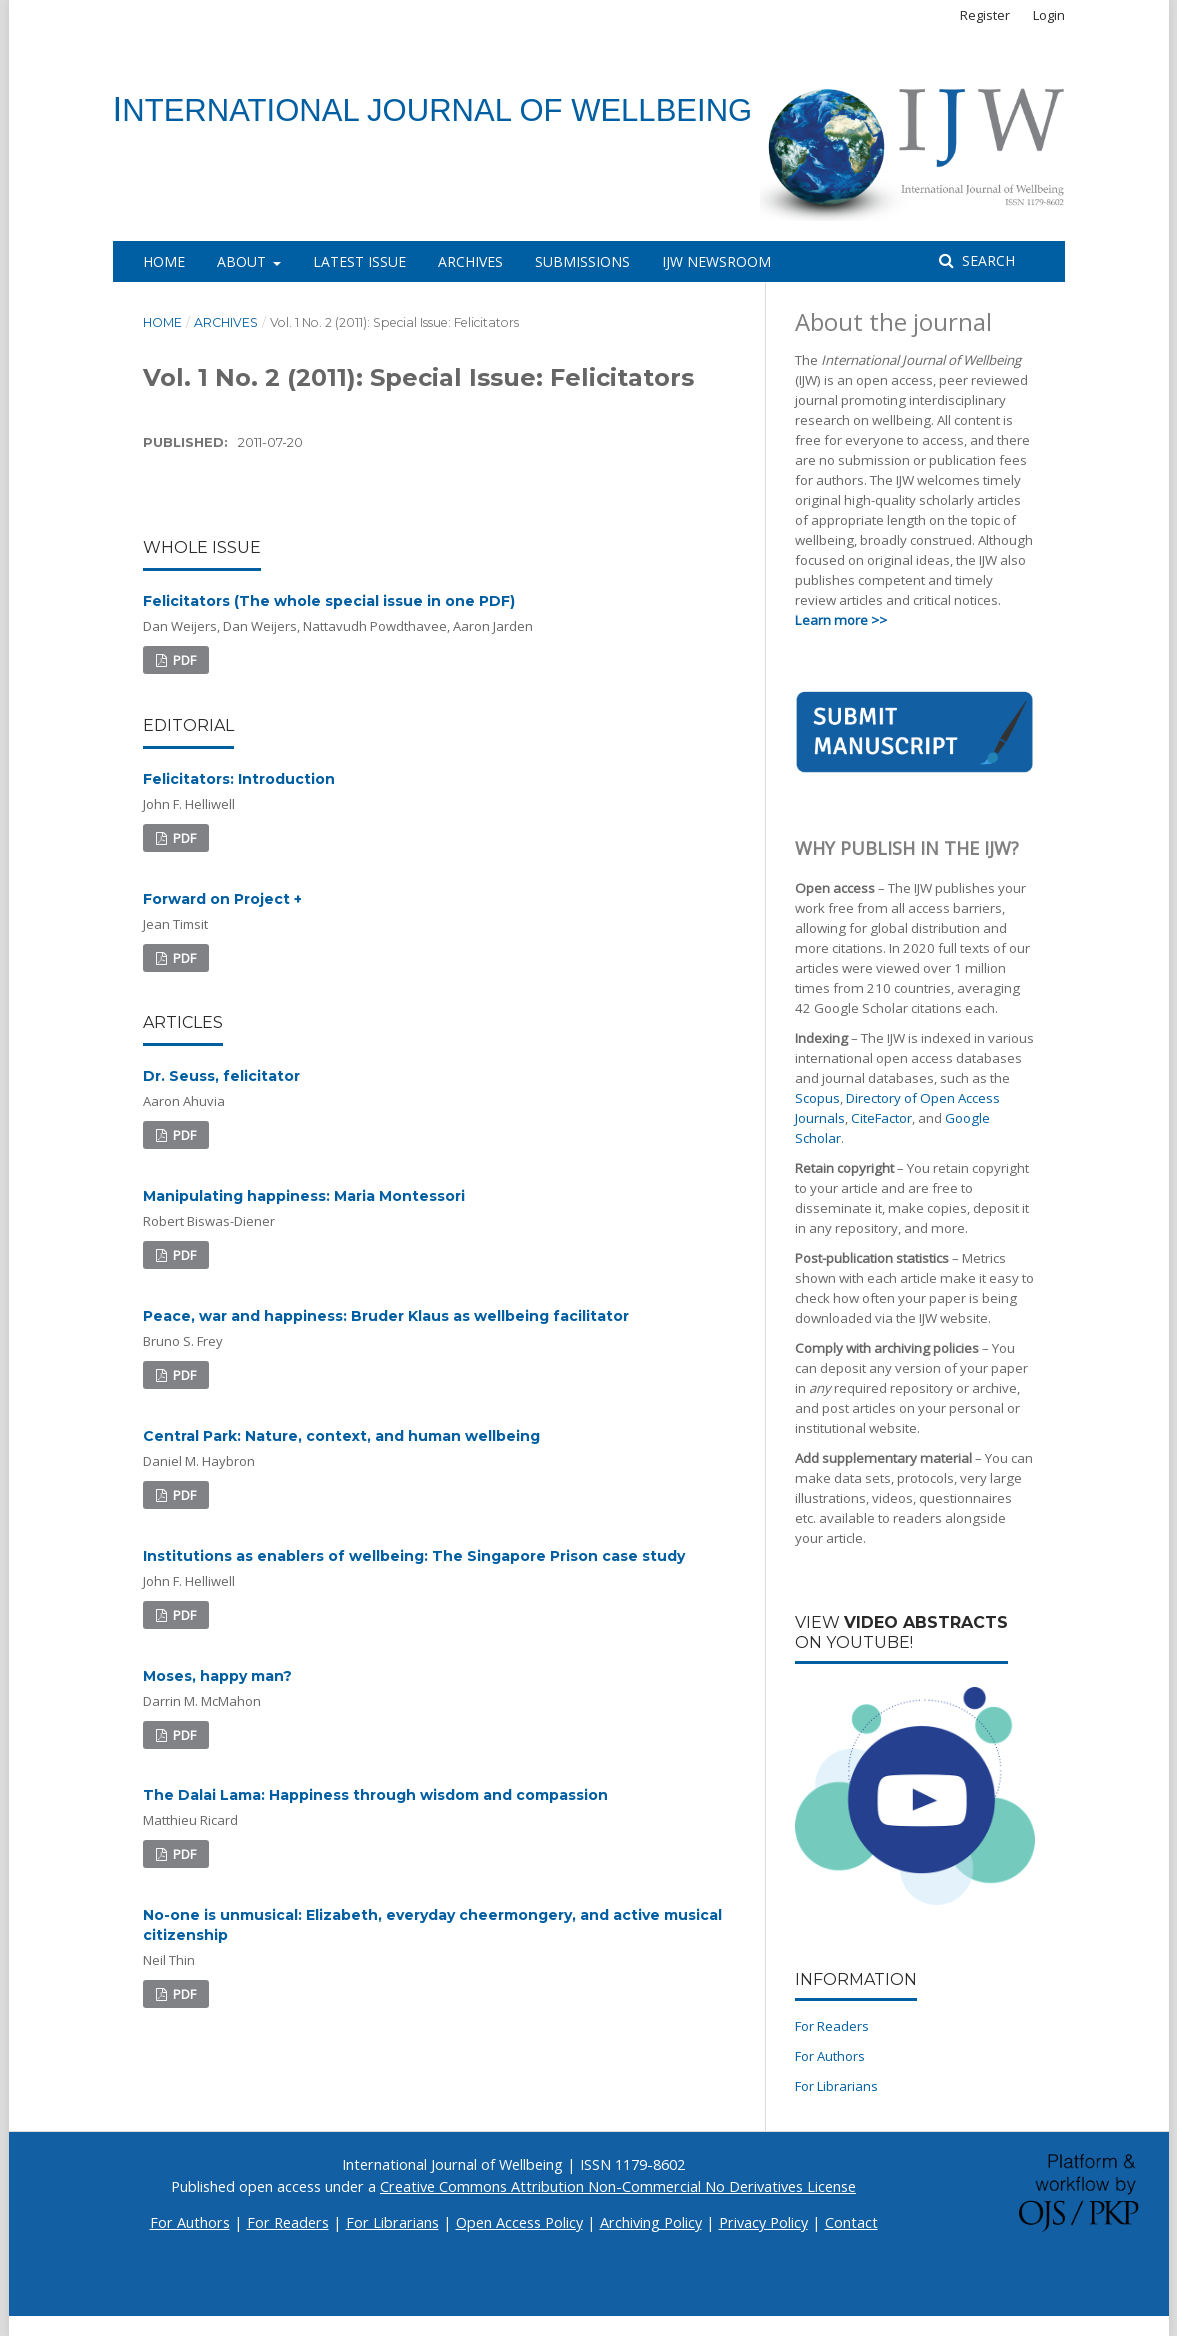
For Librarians (836, 2086)
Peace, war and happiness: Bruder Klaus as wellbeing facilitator (386, 1316)
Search (986, 260)
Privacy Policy (763, 2222)
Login (1049, 15)
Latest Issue (359, 261)
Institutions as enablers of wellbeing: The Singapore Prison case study (414, 1556)
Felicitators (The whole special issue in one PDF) (329, 601)
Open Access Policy (519, 2222)
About (243, 261)
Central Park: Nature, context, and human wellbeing (341, 1436)
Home (164, 261)
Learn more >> (841, 620)
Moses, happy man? (217, 1676)
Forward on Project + (222, 899)
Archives (470, 261)
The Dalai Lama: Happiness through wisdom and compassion (375, 1795)
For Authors (830, 2056)
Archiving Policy (651, 2222)
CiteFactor (881, 1118)
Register (985, 15)
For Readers (832, 2026)
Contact (851, 2222)
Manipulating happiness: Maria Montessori (304, 1196)
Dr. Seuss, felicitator (221, 1076)
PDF (183, 660)
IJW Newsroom (716, 261)
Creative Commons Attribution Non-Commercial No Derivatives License (618, 2186)
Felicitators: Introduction (239, 779)
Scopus (817, 1098)
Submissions (582, 261)
